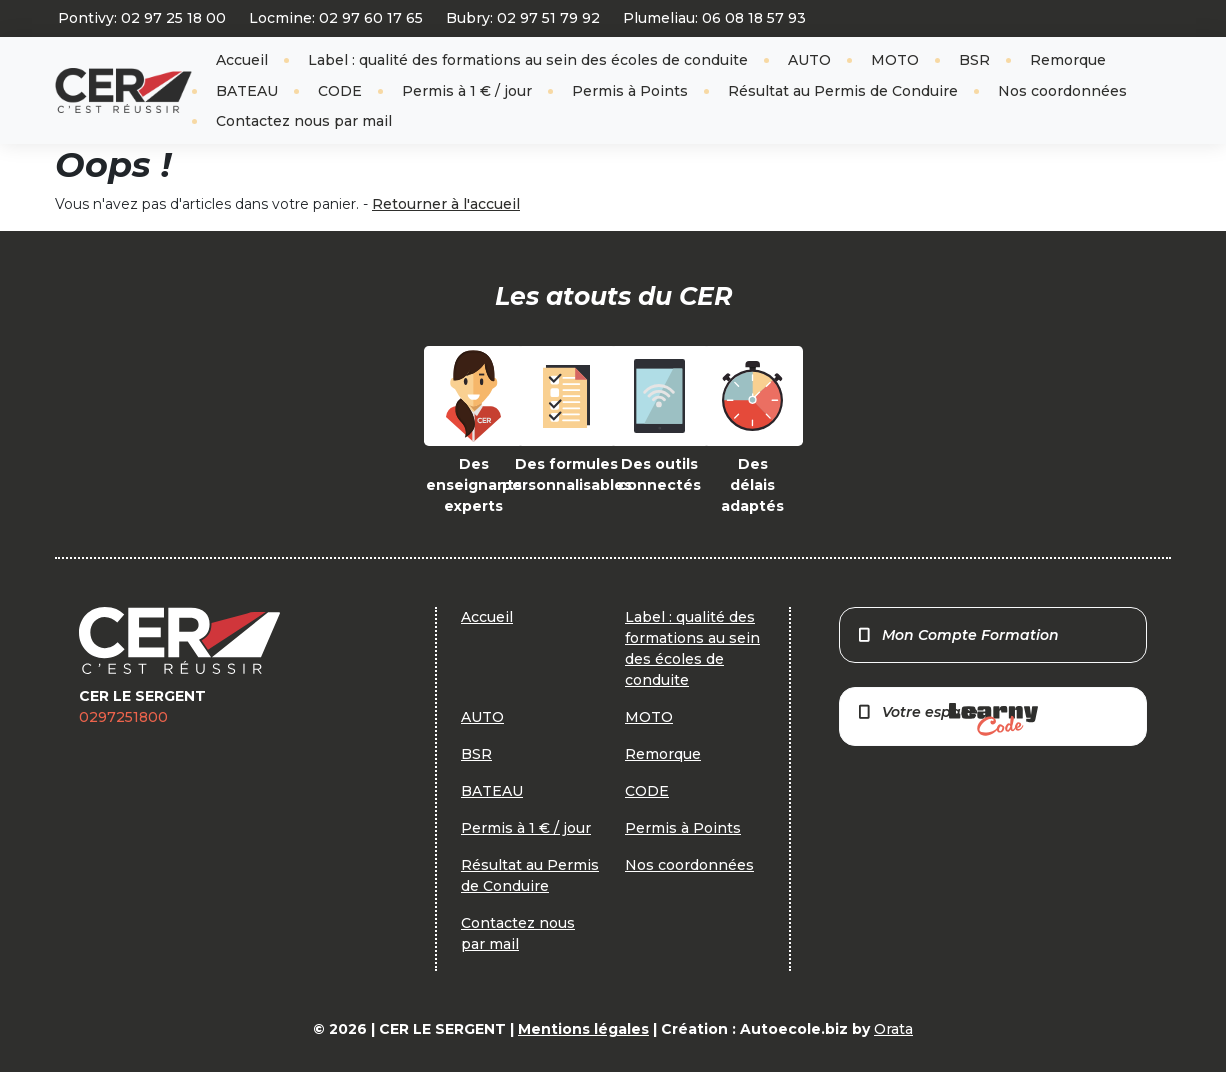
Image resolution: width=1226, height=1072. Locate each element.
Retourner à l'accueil (446, 204)
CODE (340, 91)
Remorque (1068, 60)
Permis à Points (630, 91)
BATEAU (247, 91)
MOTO (895, 60)
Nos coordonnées (1062, 91)
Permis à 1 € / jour (467, 91)
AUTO (809, 60)
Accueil (242, 60)
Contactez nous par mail (304, 121)
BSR (974, 60)
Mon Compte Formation (957, 635)
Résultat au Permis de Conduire (843, 91)
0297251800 (123, 717)
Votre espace (947, 719)
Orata (893, 1029)
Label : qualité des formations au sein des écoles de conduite (528, 60)
